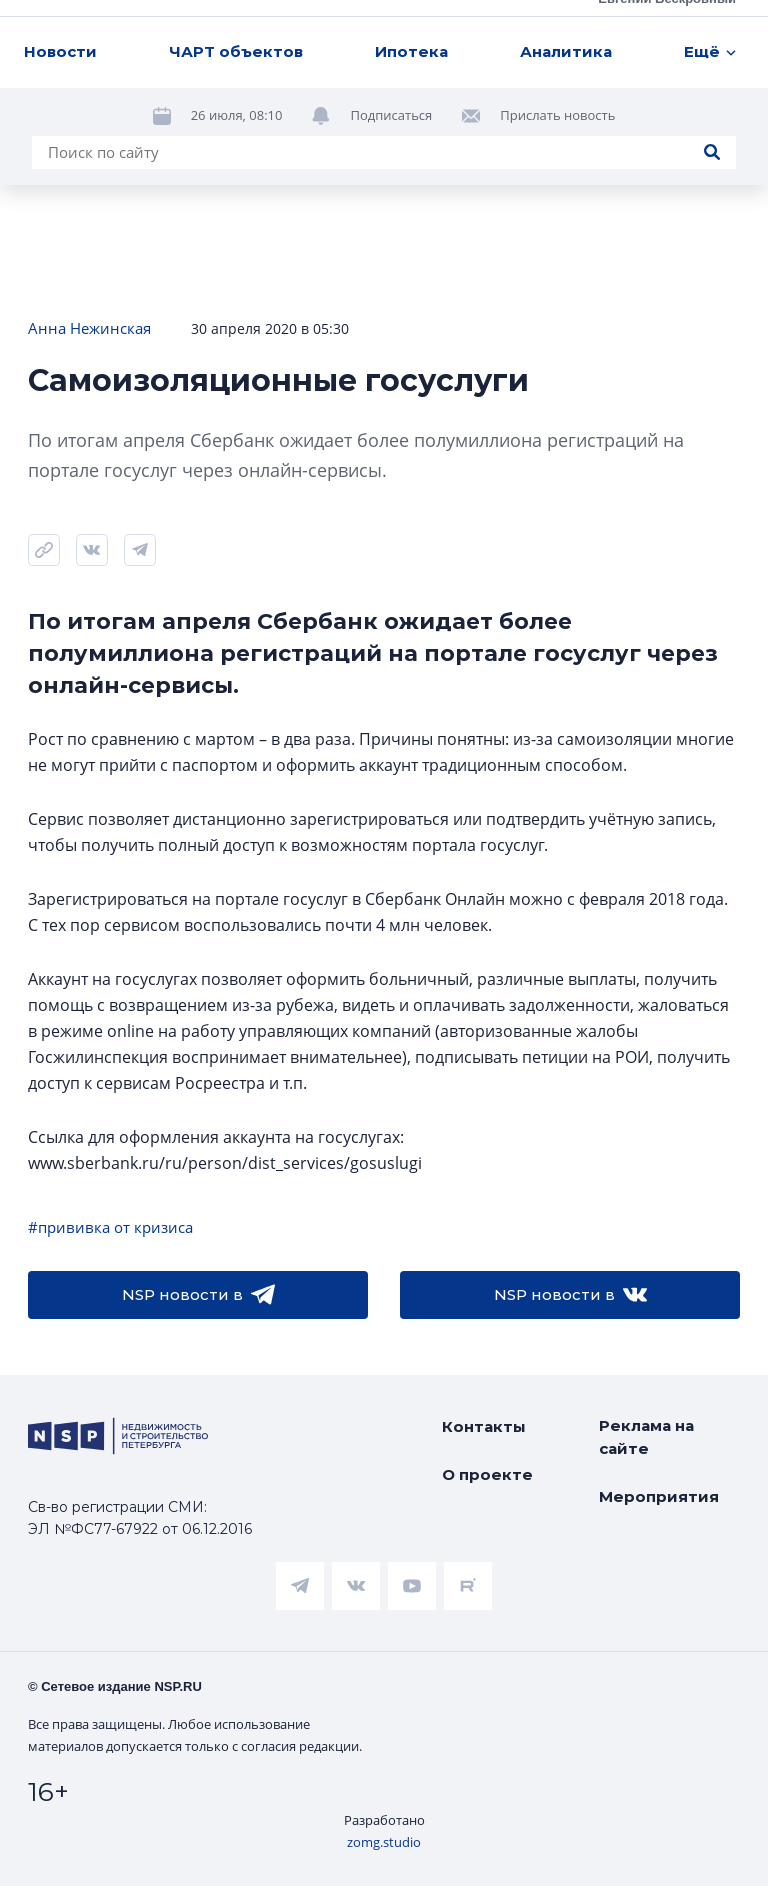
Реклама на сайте (646, 1437)
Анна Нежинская (89, 328)
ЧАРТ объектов (236, 51)
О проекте (487, 1474)
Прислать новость (557, 115)
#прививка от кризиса (110, 1227)
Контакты (484, 1426)
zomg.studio (384, 1842)
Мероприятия (659, 1496)
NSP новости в (198, 1295)
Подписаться (391, 115)
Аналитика (566, 51)
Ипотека (411, 51)
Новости (60, 51)
